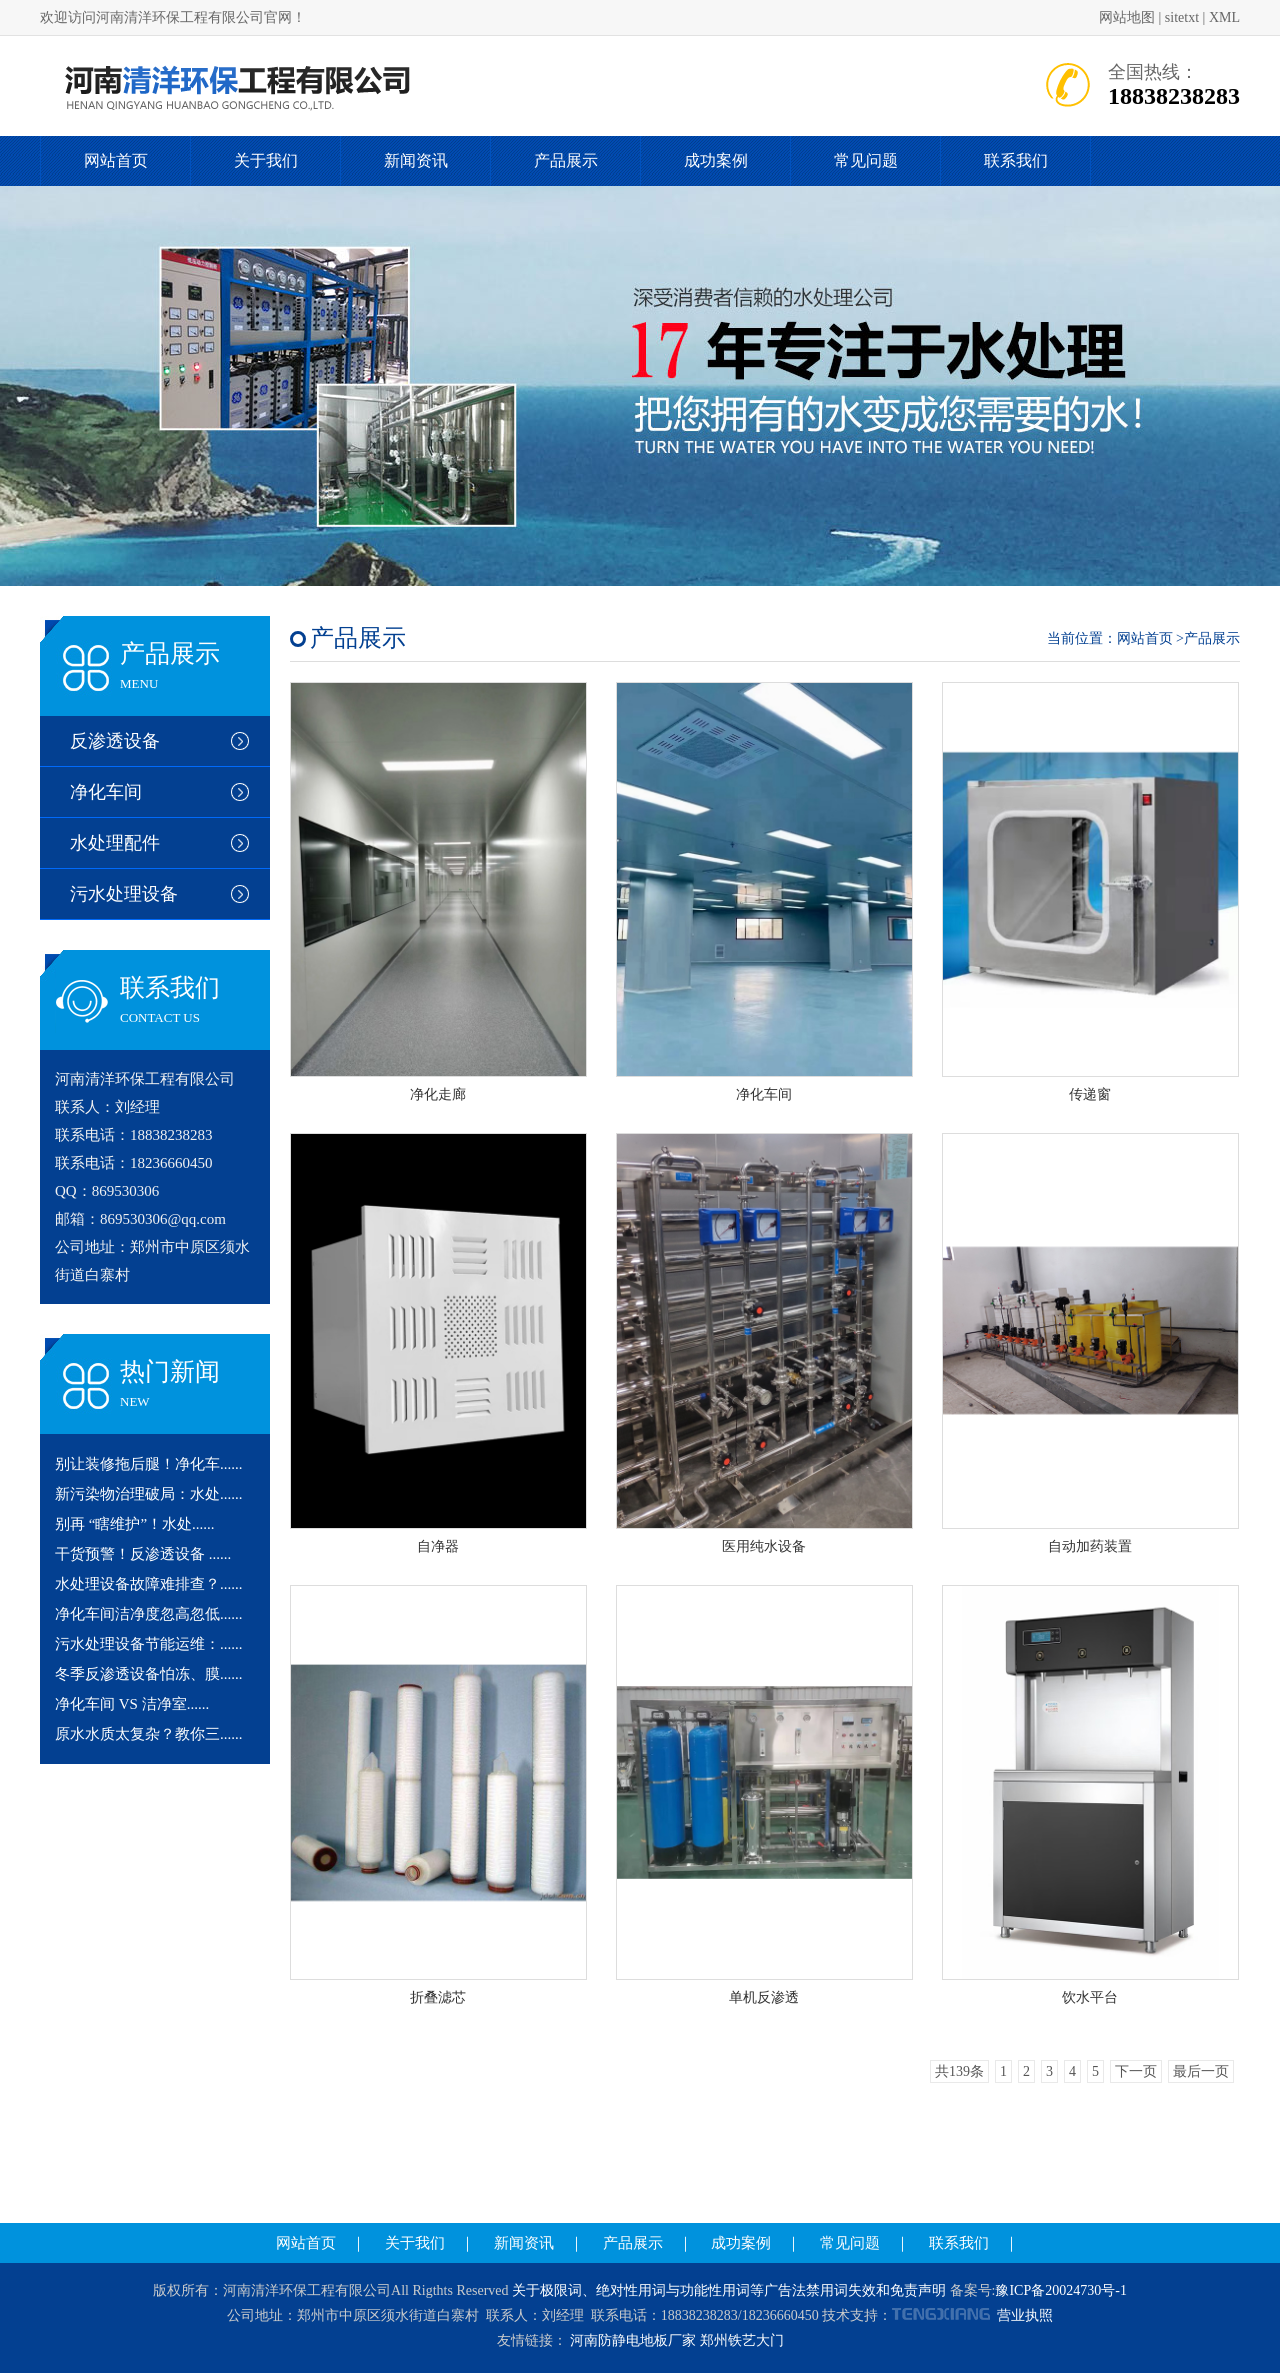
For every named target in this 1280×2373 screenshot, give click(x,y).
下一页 (1136, 2071)
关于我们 (266, 160)
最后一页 (1201, 2071)
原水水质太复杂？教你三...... (149, 1734)
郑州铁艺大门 (742, 2340)
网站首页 (116, 160)
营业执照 (1025, 2315)
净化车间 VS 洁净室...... (132, 1704)
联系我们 (1016, 160)
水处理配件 (115, 843)
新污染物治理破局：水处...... (149, 1494)
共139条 (959, 2071)
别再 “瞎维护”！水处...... (135, 1524)
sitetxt (1182, 17)
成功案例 (716, 160)
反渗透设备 (115, 741)
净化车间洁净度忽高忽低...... (149, 1614)
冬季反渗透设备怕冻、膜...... (149, 1674)
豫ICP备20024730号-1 (1060, 2290)
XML (1224, 17)
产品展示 (566, 160)
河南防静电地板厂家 (633, 2340)
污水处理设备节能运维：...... (149, 1644)
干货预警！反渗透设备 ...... (143, 1554)
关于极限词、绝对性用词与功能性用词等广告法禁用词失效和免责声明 (729, 2290)
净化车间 (106, 792)
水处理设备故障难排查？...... (149, 1584)
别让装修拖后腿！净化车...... (149, 1464)
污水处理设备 (124, 894)
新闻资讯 (416, 160)
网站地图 (1127, 17)
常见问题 (866, 160)
